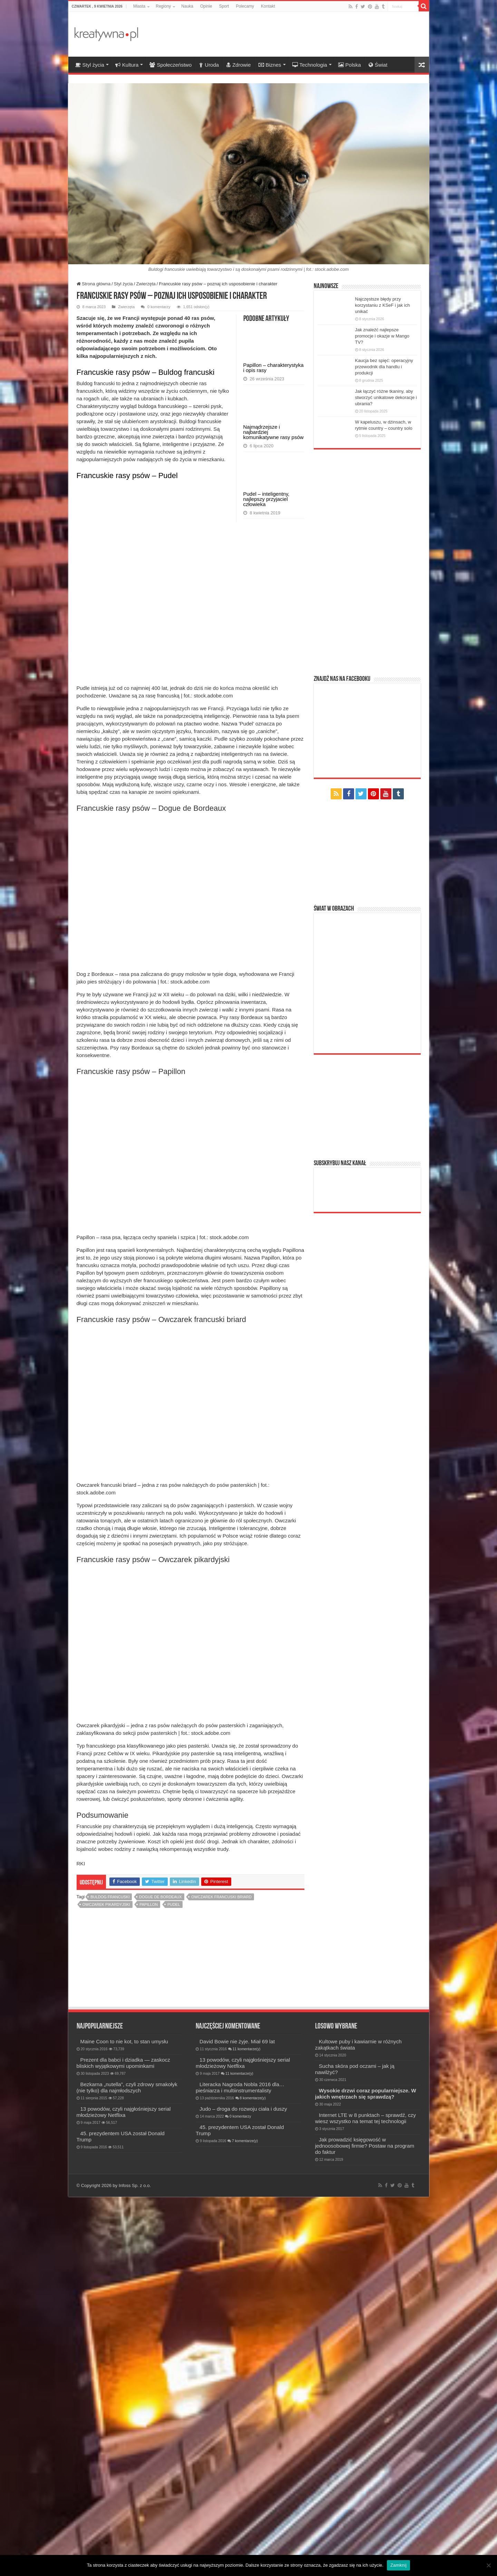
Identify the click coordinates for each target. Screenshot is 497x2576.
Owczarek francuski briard (221, 2276)
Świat (378, 65)
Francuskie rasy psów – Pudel (127, 475)
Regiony (163, 6)
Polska (349, 65)
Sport (224, 6)
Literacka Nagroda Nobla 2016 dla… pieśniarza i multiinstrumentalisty (240, 2467)
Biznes (270, 65)
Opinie (206, 6)
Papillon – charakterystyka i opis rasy (273, 367)
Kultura (127, 65)
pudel (173, 2284)
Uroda (209, 65)
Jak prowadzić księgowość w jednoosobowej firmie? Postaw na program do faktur (364, 2525)
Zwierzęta (145, 283)
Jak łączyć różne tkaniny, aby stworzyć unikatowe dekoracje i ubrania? (386, 397)
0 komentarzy (158, 307)
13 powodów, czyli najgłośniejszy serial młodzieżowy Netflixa (124, 2491)
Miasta (139, 6)
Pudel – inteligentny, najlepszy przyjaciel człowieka (266, 499)
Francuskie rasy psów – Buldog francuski (146, 372)
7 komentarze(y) (245, 2520)
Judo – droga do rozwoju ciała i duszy (243, 2488)
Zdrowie (238, 65)
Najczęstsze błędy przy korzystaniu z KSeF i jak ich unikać (382, 305)
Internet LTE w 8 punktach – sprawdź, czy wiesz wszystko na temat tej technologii (365, 2497)
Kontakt (268, 6)
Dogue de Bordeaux (160, 2276)
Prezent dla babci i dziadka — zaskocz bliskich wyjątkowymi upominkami (123, 2442)
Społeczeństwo (170, 65)
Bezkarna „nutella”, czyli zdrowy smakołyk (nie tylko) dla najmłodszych (127, 2467)
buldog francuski (109, 2276)
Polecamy (245, 6)
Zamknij (398, 2565)
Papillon (148, 2284)
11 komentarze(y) (247, 2428)
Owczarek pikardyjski (106, 2284)
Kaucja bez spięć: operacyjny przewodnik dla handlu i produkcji (384, 367)
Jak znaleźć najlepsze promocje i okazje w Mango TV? (382, 336)
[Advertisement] (298, 34)
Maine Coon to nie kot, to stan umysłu (124, 2421)
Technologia (309, 65)
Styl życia (89, 65)
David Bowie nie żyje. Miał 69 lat (237, 2421)
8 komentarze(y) (253, 2477)
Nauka (187, 6)
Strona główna (94, 283)
